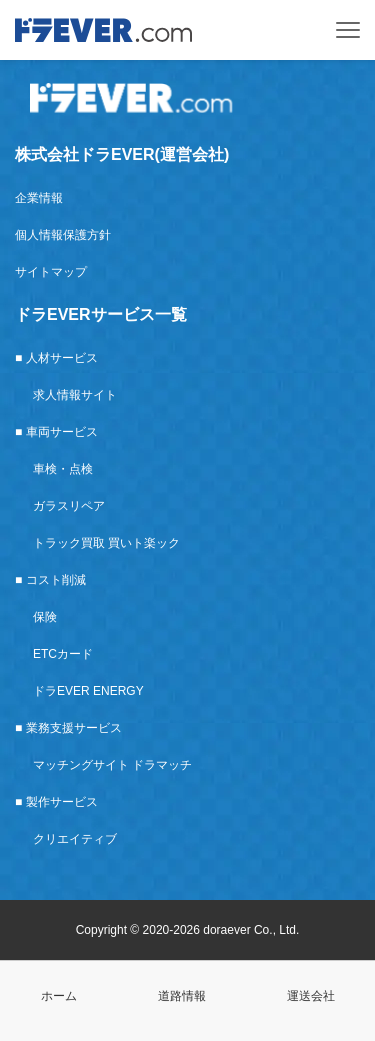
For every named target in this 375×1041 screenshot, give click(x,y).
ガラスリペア (69, 506)
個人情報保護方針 (63, 235)
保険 (45, 617)
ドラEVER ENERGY (88, 691)
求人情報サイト (75, 395)
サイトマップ (51, 272)
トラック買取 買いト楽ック (106, 543)
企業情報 (39, 198)
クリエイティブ (75, 839)
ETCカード (63, 654)
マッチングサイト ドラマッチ (112, 765)
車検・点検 (63, 469)
